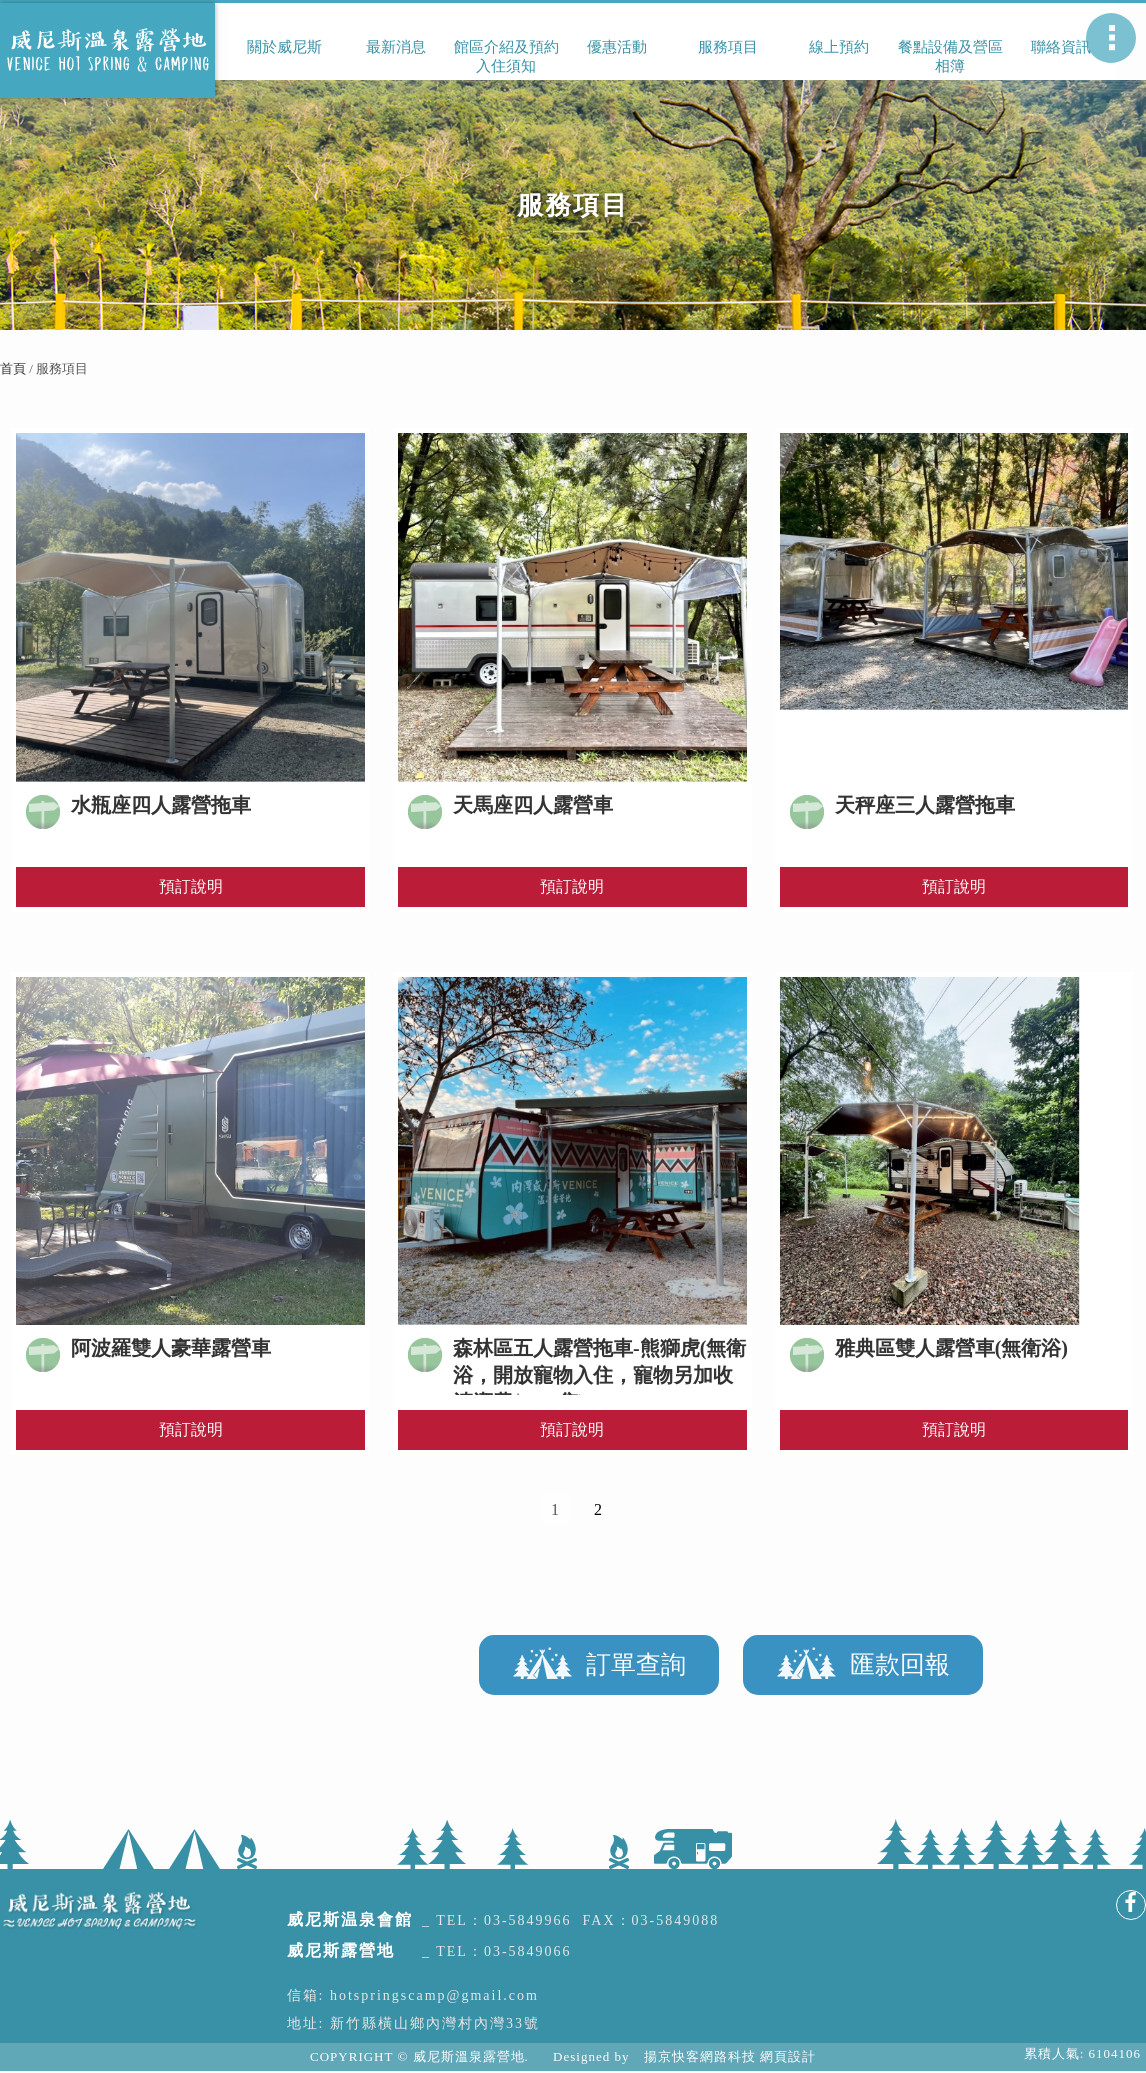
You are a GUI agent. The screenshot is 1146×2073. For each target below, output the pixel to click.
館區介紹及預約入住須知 (506, 56)
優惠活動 (617, 47)
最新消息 (396, 47)
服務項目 (728, 47)
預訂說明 (191, 886)
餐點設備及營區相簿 (950, 56)
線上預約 (839, 47)
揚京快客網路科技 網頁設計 (730, 2056)
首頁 (13, 368)
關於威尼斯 (284, 47)
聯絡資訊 (1061, 47)
